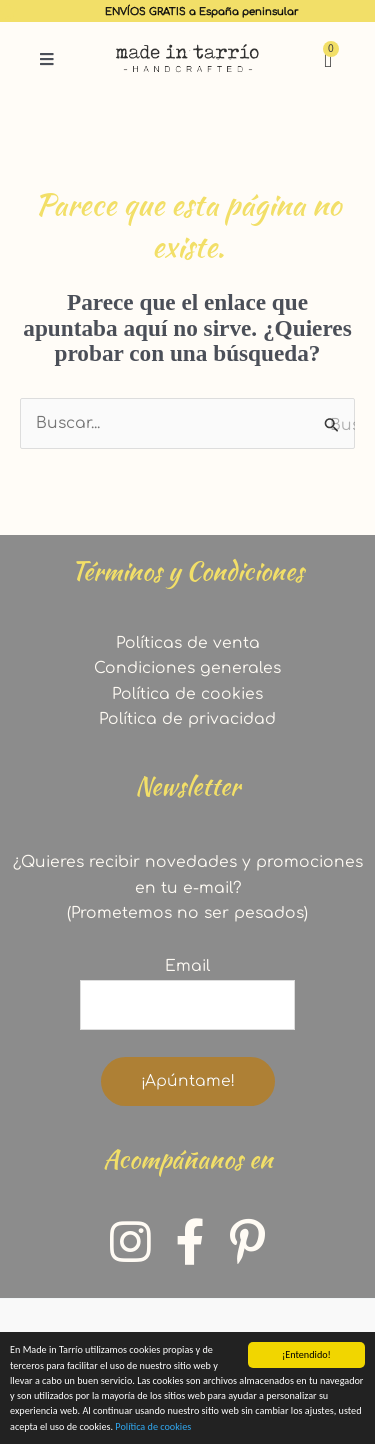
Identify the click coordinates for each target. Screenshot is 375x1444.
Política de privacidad (187, 719)
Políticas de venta (188, 643)
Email (187, 966)
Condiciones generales (187, 668)
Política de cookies (153, 1426)
